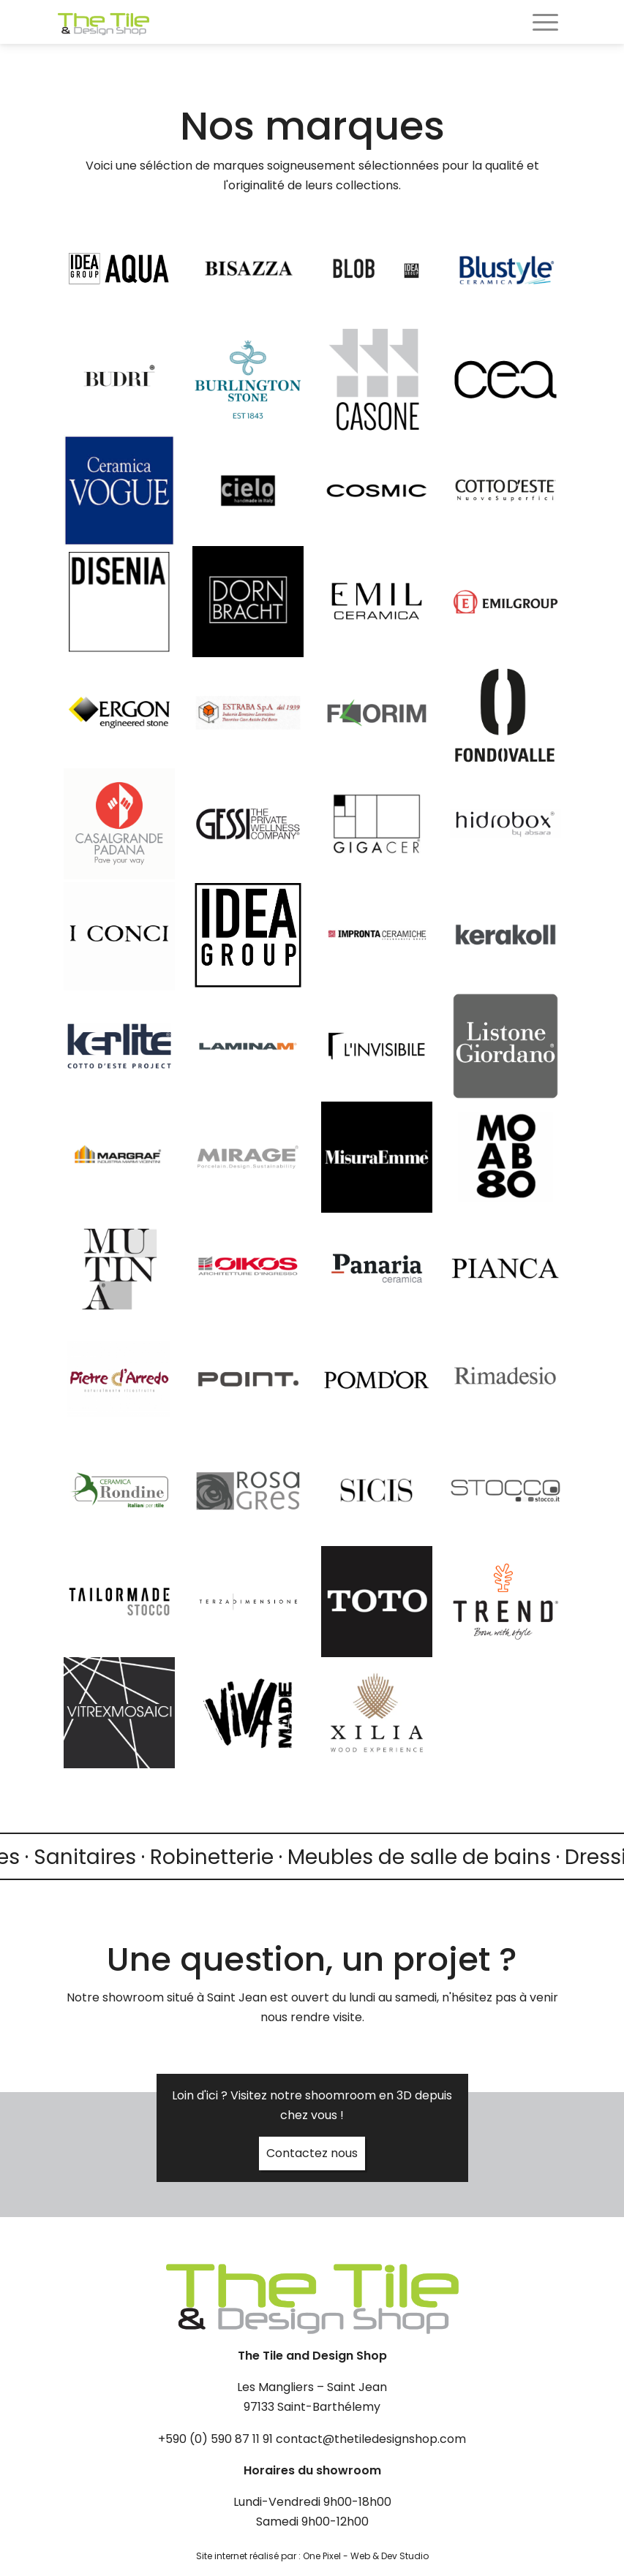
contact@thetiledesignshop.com (371, 2439)
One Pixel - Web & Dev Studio (366, 2556)
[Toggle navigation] (545, 24)
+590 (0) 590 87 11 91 (215, 2439)
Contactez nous (312, 2153)
